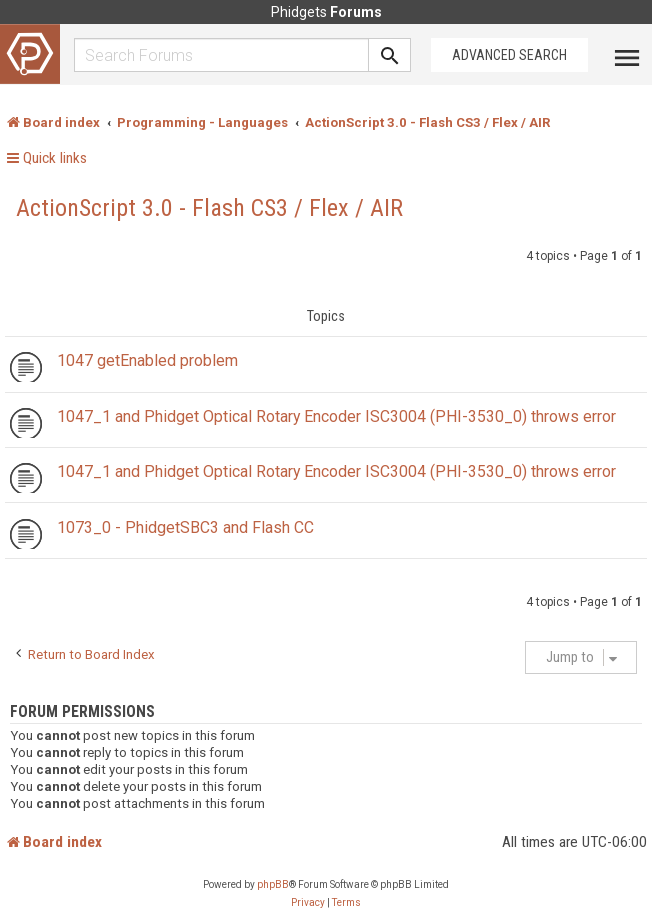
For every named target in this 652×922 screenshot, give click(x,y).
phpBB (273, 884)
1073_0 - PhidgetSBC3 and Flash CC (185, 527)
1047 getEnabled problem (147, 360)
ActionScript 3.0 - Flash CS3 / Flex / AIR (209, 208)
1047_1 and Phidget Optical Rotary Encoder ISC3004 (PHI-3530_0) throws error (336, 416)
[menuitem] (308, 903)
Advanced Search (509, 55)
